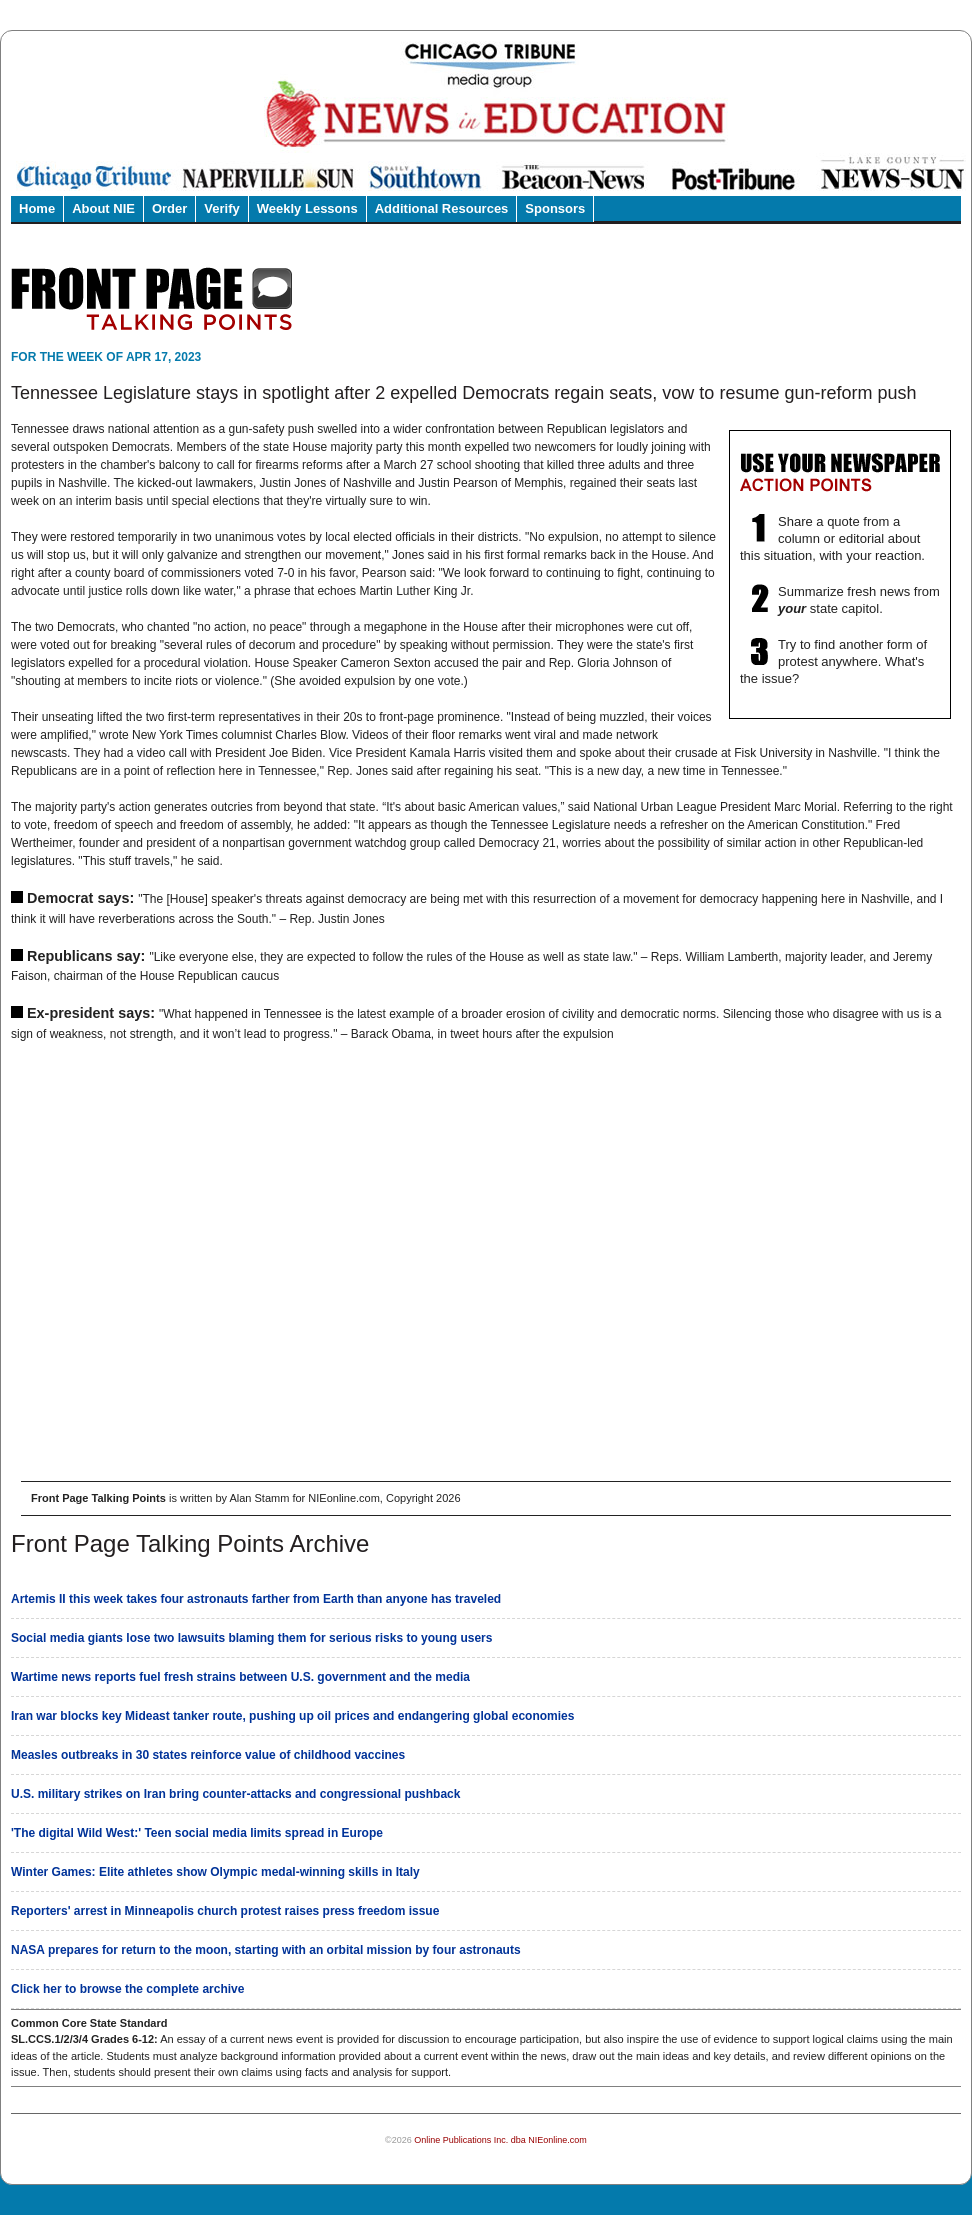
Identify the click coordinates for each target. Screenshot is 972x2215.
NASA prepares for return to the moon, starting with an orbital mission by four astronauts (266, 1950)
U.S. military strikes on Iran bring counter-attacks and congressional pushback (235, 1794)
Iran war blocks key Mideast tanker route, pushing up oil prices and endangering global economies (292, 1716)
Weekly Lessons (307, 208)
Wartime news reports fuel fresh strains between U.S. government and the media (240, 1677)
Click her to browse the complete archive (127, 1989)
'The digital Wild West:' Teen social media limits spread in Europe (197, 1833)
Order (169, 208)
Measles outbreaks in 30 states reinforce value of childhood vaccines (208, 1755)
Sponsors (555, 208)
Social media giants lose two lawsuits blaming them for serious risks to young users (251, 1638)
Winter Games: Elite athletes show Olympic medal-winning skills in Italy (215, 1872)
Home (37, 208)
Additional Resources (442, 208)
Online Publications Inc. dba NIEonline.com (500, 2140)
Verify (221, 208)
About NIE (103, 208)
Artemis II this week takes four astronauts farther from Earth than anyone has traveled (256, 1599)
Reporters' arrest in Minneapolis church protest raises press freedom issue (225, 1911)
